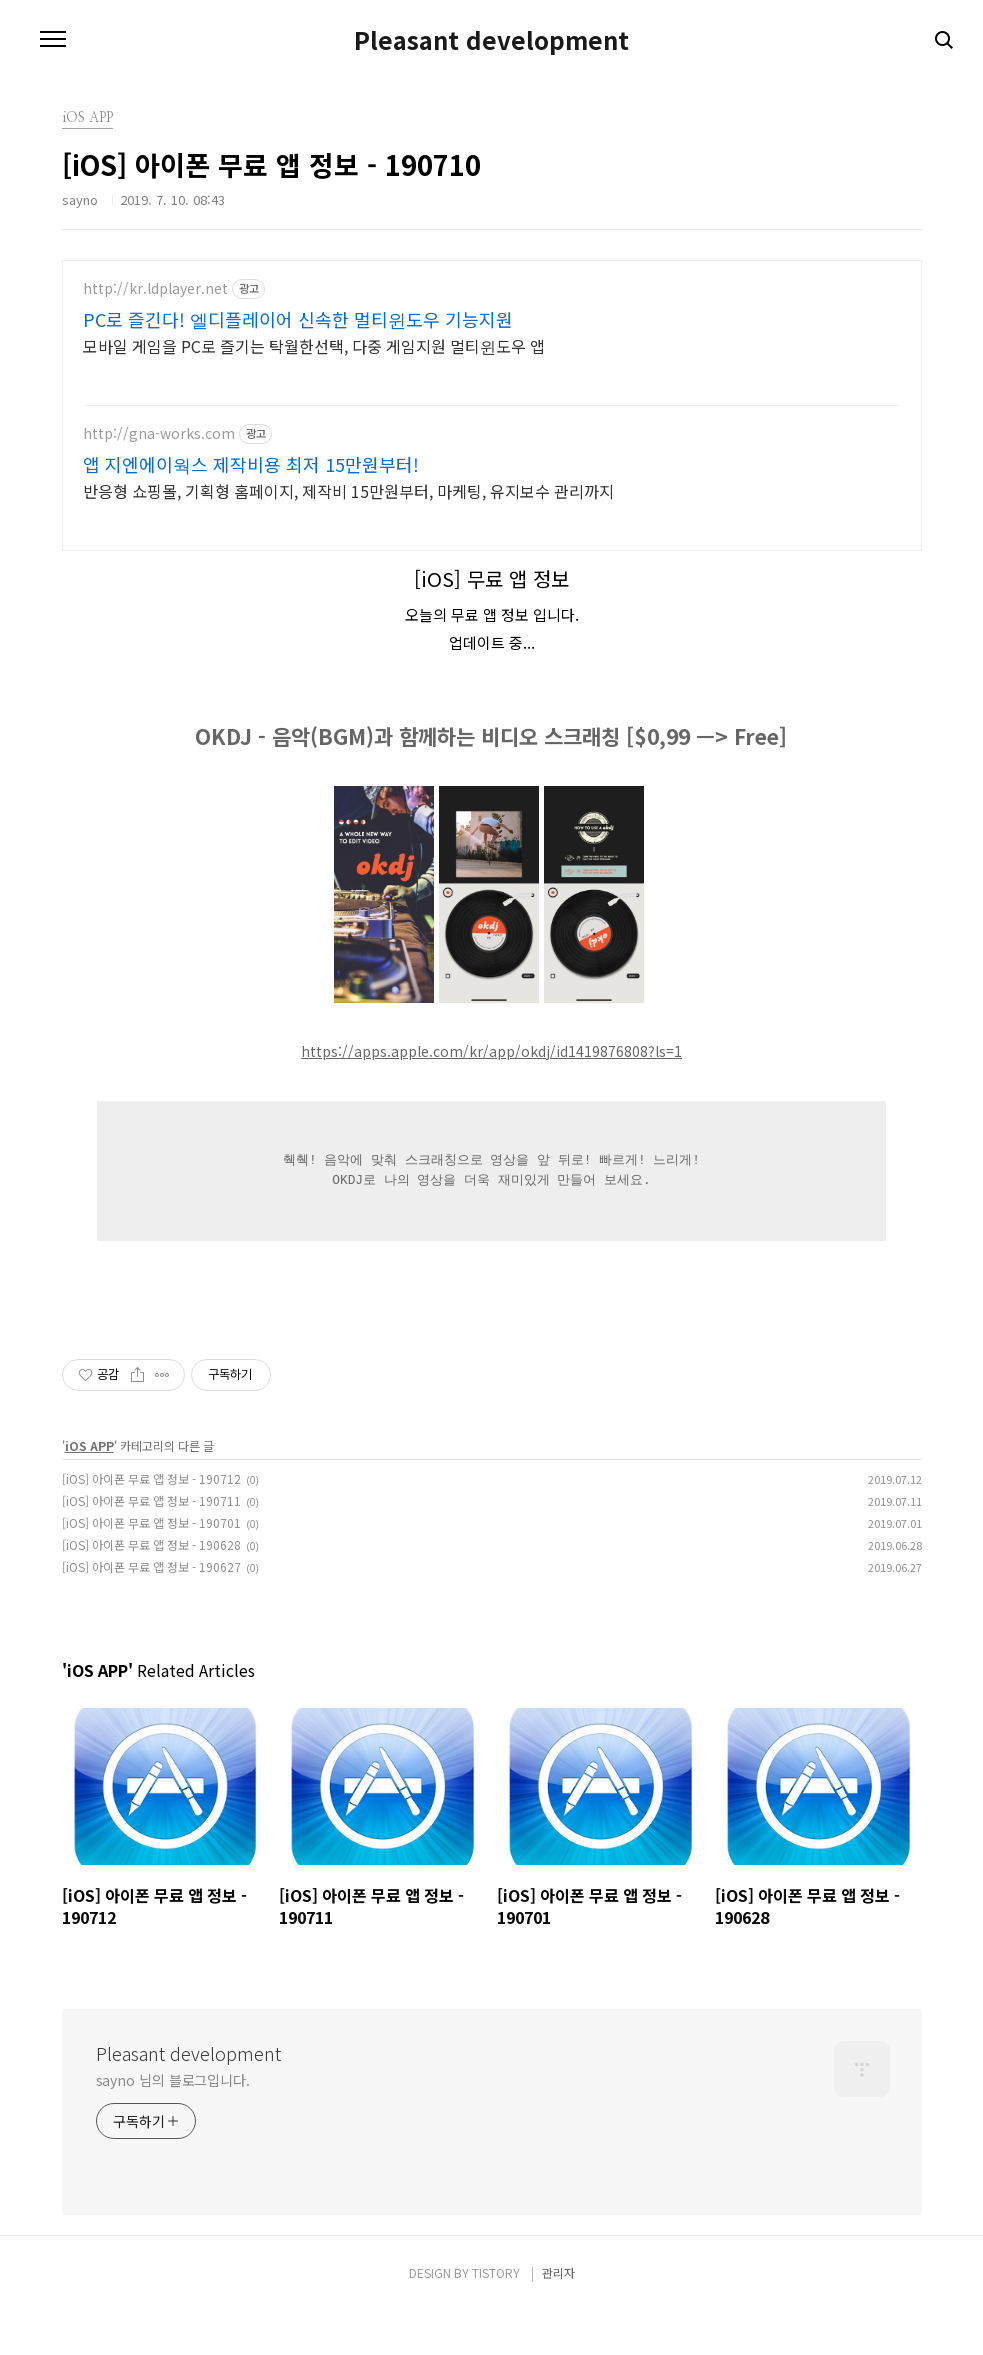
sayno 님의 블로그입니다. (173, 2124)
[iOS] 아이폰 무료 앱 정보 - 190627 (151, 1610)
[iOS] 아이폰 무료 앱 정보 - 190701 (151, 1566)
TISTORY (496, 2316)
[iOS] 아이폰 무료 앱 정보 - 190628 (151, 1588)
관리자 (558, 2316)
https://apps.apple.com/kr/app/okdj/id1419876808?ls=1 (491, 1095)
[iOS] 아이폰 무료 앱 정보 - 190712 (151, 1522)
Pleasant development (491, 40)
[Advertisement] (492, 420)
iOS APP (89, 1489)
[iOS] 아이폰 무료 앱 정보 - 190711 (151, 1544)
